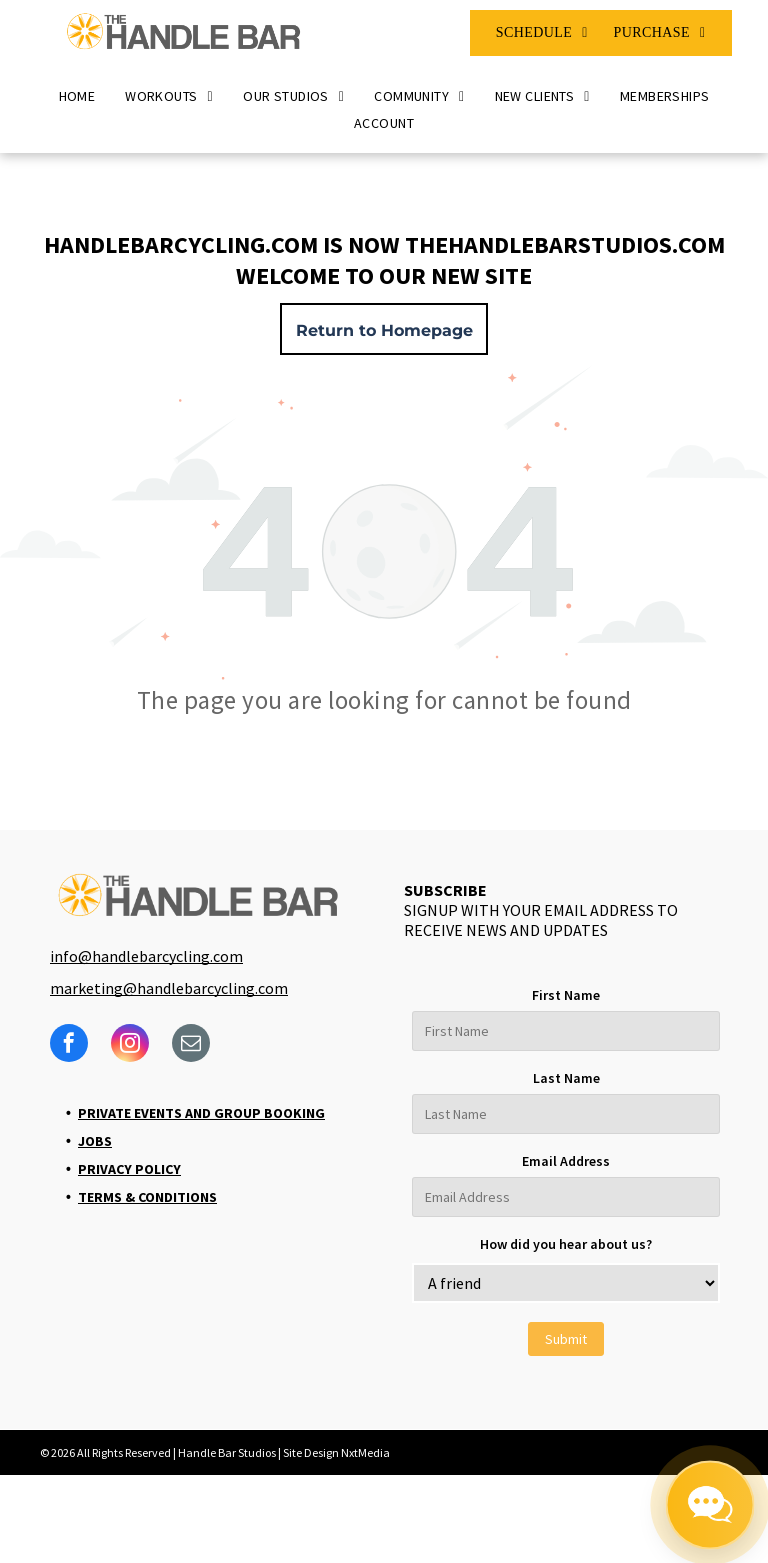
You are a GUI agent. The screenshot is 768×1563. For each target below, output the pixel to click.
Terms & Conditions (147, 1197)
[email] (191, 1045)
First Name (566, 995)
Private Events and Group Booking (201, 1113)
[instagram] (130, 1045)
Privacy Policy (129, 1169)
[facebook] (69, 1045)
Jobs (95, 1141)
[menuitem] (542, 33)
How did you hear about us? (566, 1244)
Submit (566, 1339)
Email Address (566, 1161)
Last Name (566, 1078)
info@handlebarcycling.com (146, 956)
